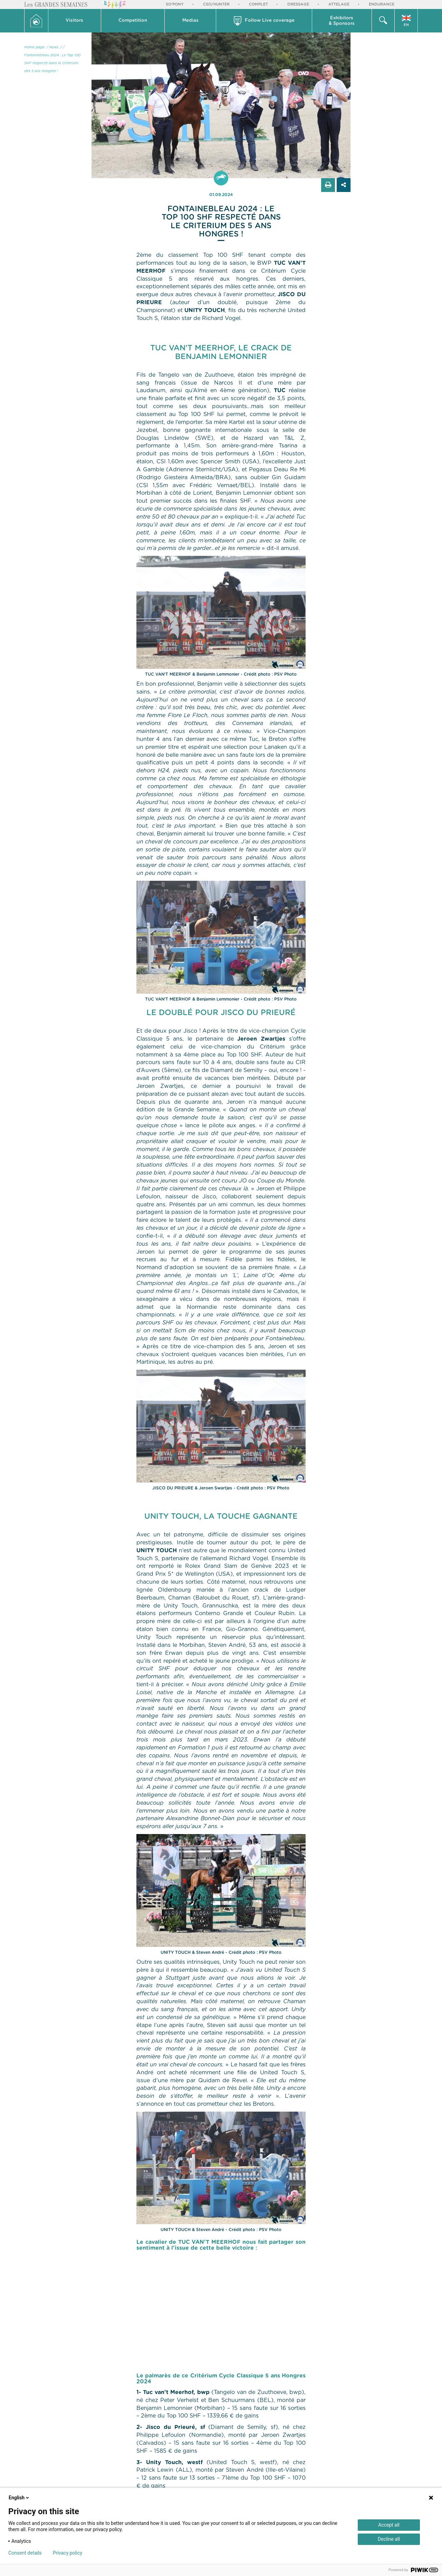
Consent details (25, 2553)
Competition (132, 20)
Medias (190, 20)
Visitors (74, 20)
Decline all (389, 2539)
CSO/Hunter (216, 4)
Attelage (338, 4)
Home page (34, 47)
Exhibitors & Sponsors (342, 21)
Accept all (389, 2525)
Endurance (381, 4)
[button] (74, 20)
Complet (258, 4)
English (19, 2497)
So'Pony (175, 4)
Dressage (298, 4)
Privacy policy (67, 2553)
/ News (52, 47)
